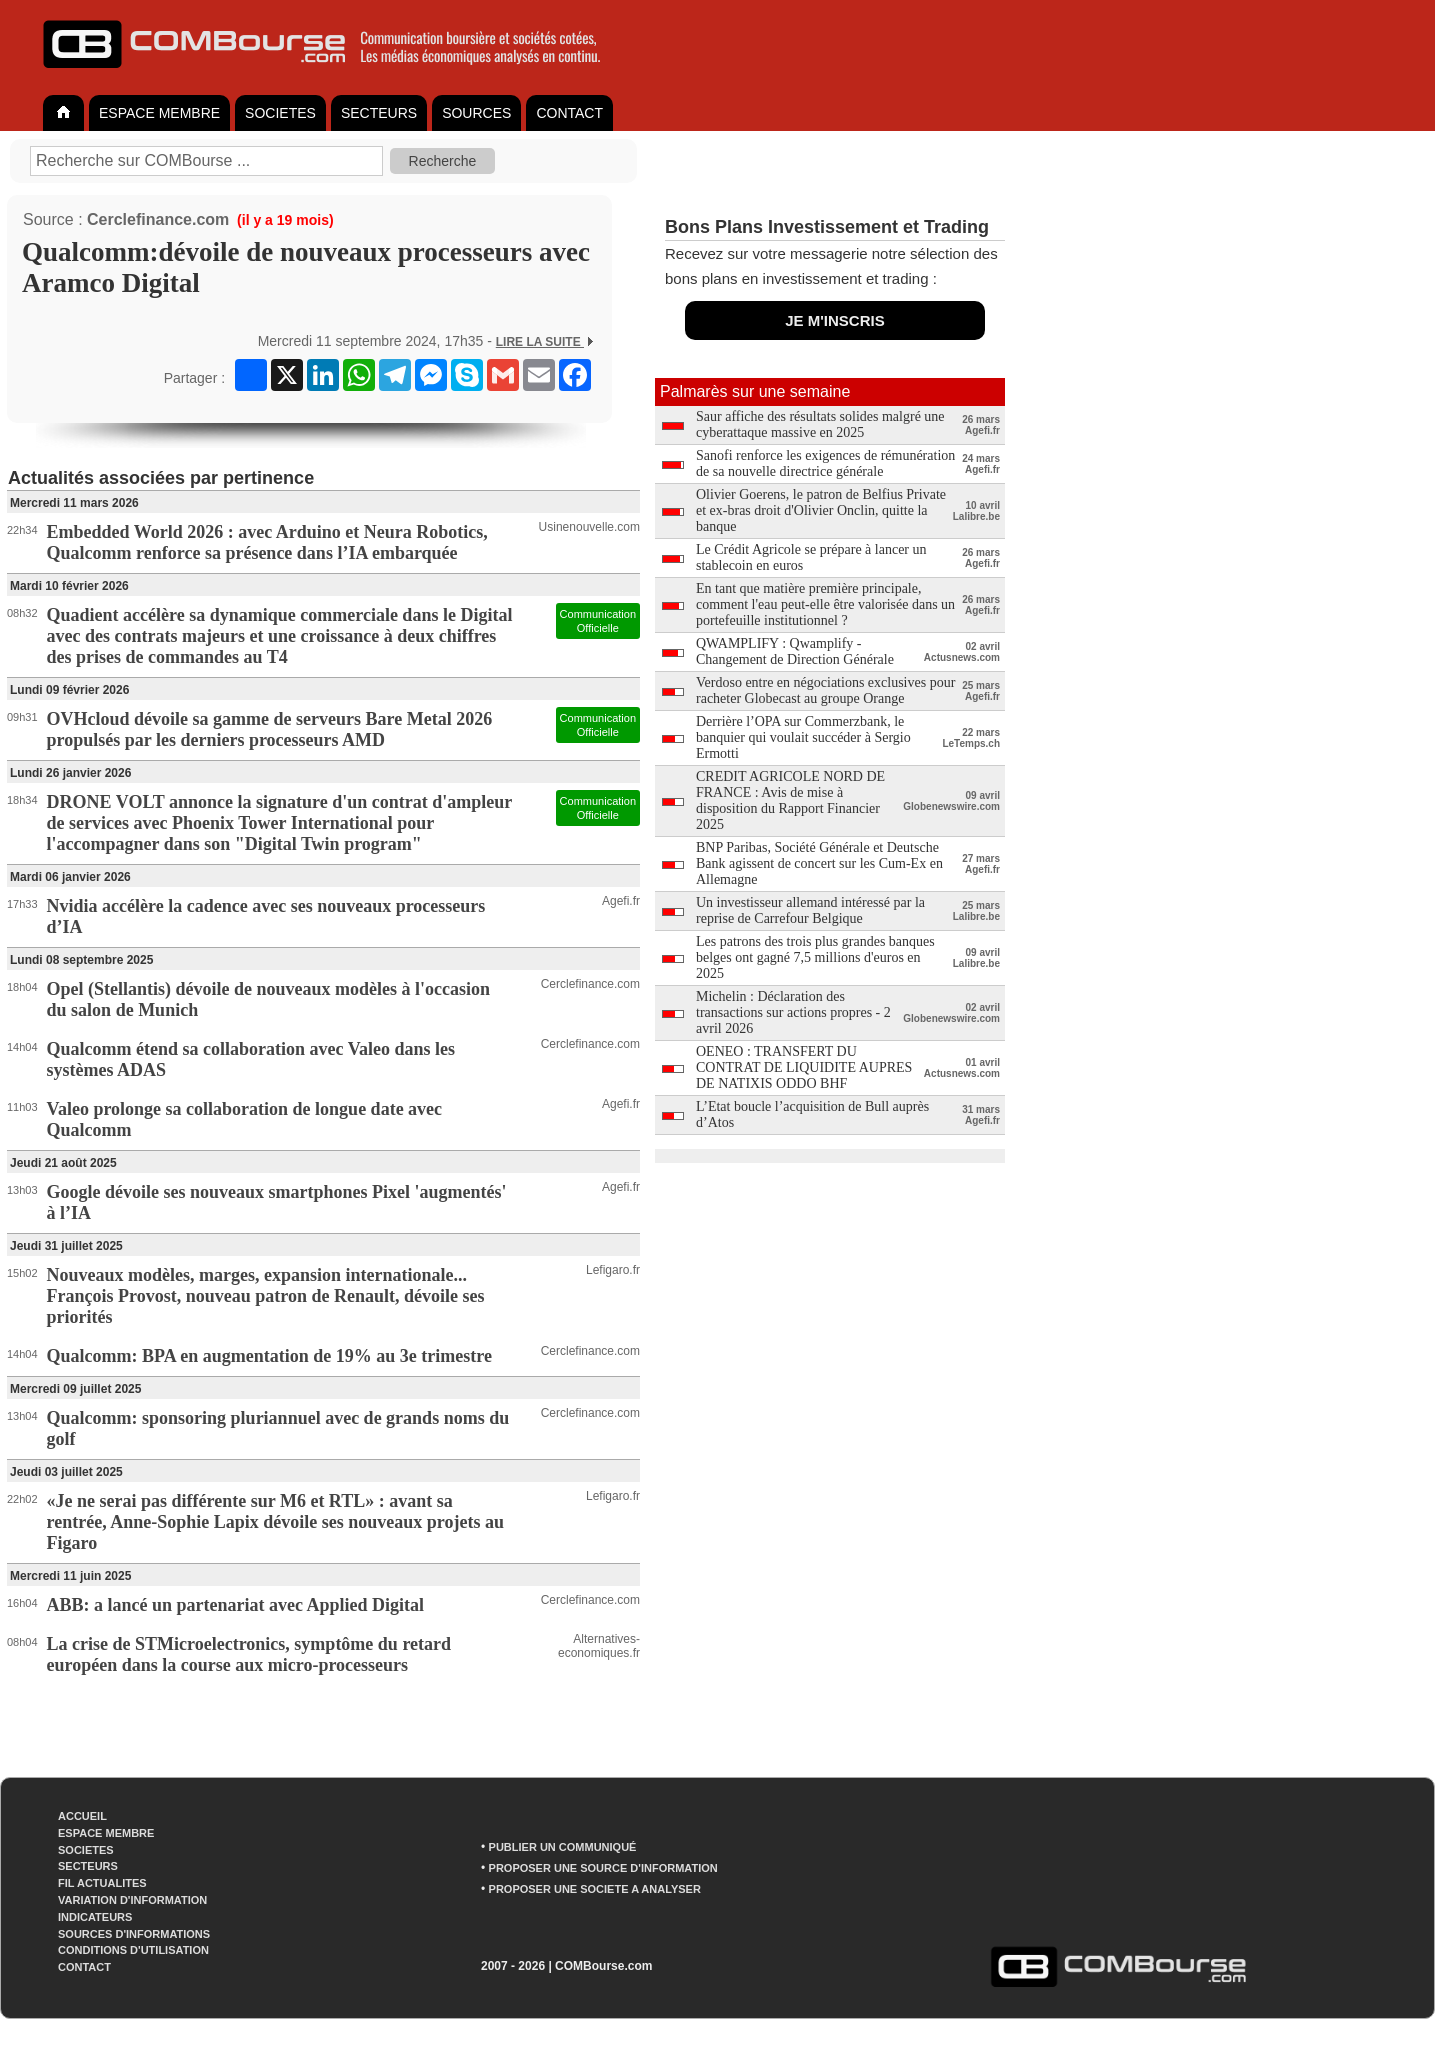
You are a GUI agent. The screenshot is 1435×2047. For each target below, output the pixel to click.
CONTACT (569, 113)
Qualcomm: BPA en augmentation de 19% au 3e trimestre (269, 1356)
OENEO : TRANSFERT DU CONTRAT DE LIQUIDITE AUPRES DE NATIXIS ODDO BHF (804, 1067)
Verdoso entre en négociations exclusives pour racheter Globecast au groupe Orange (825, 690)
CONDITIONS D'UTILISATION (133, 1950)
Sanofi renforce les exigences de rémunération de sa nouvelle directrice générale (825, 463)
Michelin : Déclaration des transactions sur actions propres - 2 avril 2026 (793, 1012)
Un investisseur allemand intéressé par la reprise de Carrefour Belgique (810, 910)
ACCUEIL (82, 1816)
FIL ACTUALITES (102, 1883)
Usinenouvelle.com (589, 527)
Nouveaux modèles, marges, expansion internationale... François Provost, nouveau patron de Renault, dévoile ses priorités (266, 1296)
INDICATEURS (95, 1917)
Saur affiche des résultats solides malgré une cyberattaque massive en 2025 (820, 424)
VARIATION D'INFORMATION (132, 1900)
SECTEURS (379, 113)
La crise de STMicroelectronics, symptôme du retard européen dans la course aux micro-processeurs (249, 1654)
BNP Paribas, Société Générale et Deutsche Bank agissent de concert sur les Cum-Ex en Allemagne (819, 863)
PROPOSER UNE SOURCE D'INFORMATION (603, 1868)
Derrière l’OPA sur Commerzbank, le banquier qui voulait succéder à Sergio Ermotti (803, 737)
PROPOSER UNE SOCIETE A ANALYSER (595, 1889)
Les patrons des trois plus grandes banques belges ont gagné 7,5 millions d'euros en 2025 (815, 957)
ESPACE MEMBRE (159, 113)
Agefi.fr (621, 901)
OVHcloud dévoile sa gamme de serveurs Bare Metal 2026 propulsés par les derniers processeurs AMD (270, 729)
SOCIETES (280, 113)
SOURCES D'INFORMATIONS (134, 1934)
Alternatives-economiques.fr (599, 1646)
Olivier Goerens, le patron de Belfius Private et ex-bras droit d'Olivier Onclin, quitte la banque (821, 510)
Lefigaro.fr (613, 1270)
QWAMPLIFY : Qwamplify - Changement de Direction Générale (795, 651)
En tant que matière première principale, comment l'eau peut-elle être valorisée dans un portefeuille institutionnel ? (825, 604)
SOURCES (476, 113)
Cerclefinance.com (158, 219)
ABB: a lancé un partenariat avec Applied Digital (236, 1605)
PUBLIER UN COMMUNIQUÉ (563, 1847)
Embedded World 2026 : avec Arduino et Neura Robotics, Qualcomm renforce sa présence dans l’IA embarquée (267, 542)
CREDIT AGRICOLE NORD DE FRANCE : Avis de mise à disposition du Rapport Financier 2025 (790, 800)
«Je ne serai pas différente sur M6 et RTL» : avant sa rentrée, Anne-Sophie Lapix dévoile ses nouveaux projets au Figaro (275, 1522)
